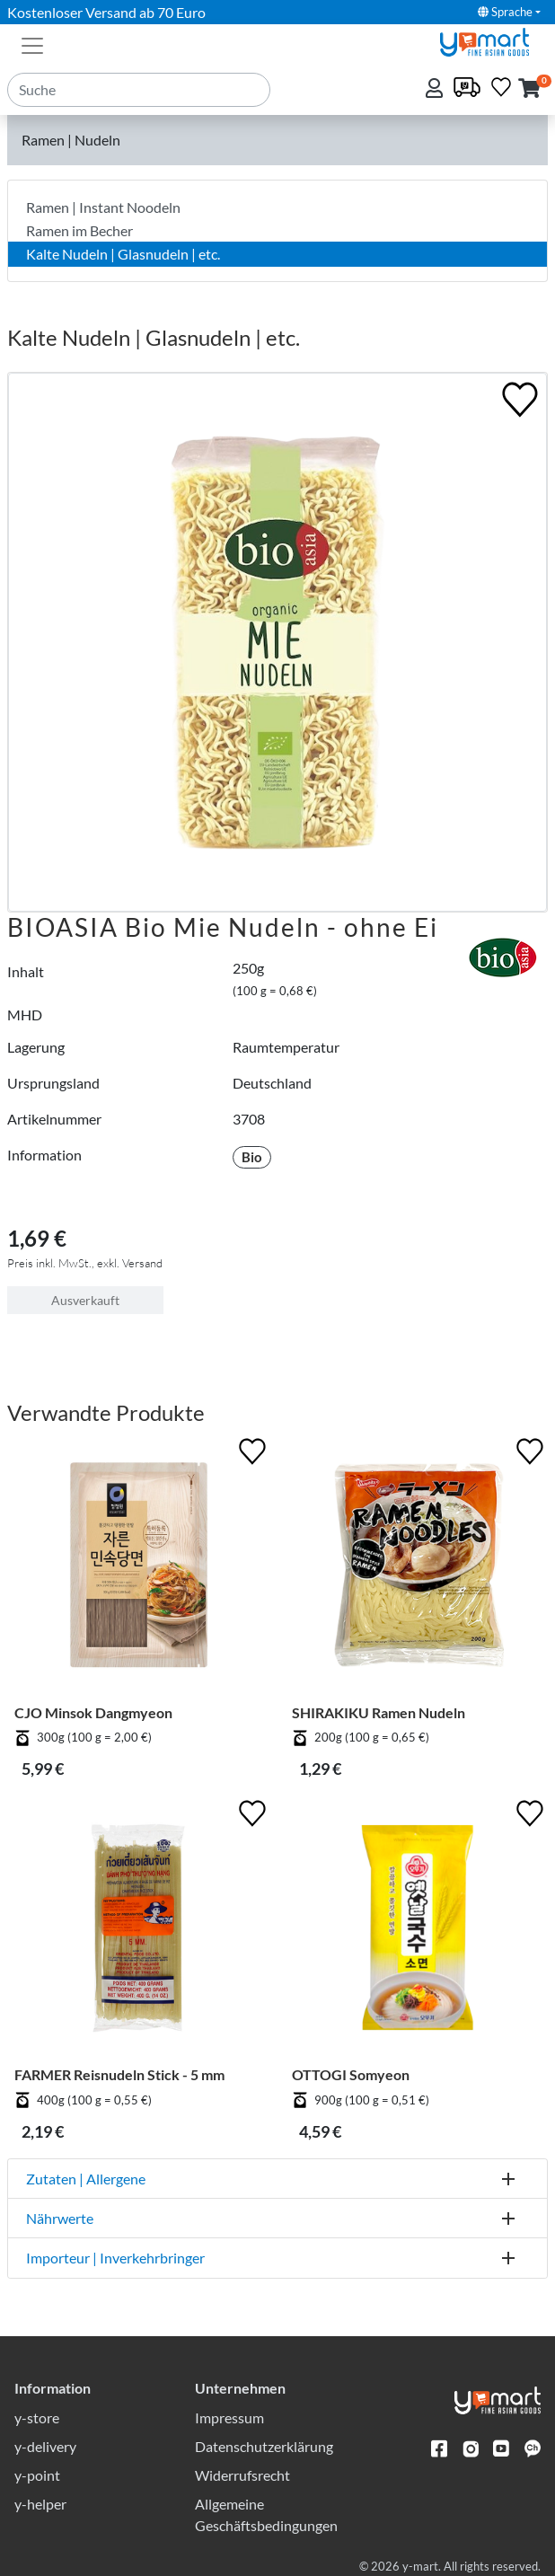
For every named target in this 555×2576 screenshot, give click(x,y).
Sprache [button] (505, 11)
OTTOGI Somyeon (351, 2074)
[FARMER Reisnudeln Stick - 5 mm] (138, 1930)
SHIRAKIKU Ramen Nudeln (378, 1712)
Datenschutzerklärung (264, 2446)
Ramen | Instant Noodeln (103, 207)
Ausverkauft (85, 1300)
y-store (36, 2417)
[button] (529, 89)
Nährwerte (59, 2218)
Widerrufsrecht (242, 2474)
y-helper (40, 2503)
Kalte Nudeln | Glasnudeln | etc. (123, 253)
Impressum (229, 2417)
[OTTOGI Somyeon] (416, 1930)
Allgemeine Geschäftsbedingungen (266, 2514)
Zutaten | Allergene (85, 2178)
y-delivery (45, 2446)
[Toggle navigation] (32, 44)
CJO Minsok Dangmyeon (93, 1712)
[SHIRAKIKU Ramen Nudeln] (416, 1569)
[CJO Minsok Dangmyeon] (138, 1569)
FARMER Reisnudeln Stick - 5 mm (119, 2074)
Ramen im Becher (79, 230)
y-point (37, 2474)
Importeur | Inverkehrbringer (115, 2257)
